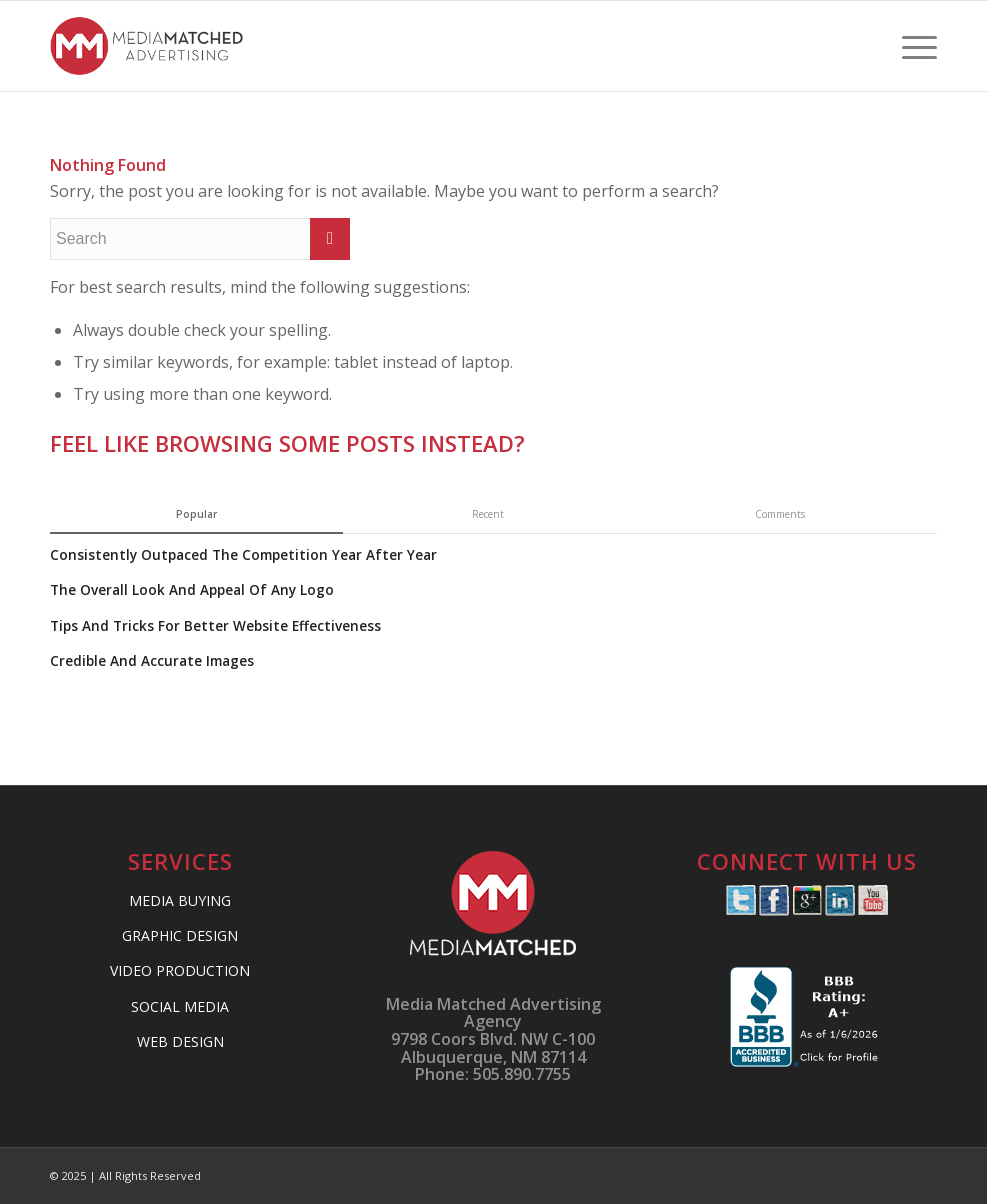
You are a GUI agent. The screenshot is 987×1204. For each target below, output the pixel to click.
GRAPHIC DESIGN (180, 935)
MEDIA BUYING (180, 900)
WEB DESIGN (180, 1041)
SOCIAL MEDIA (180, 1006)
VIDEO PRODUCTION (180, 970)
